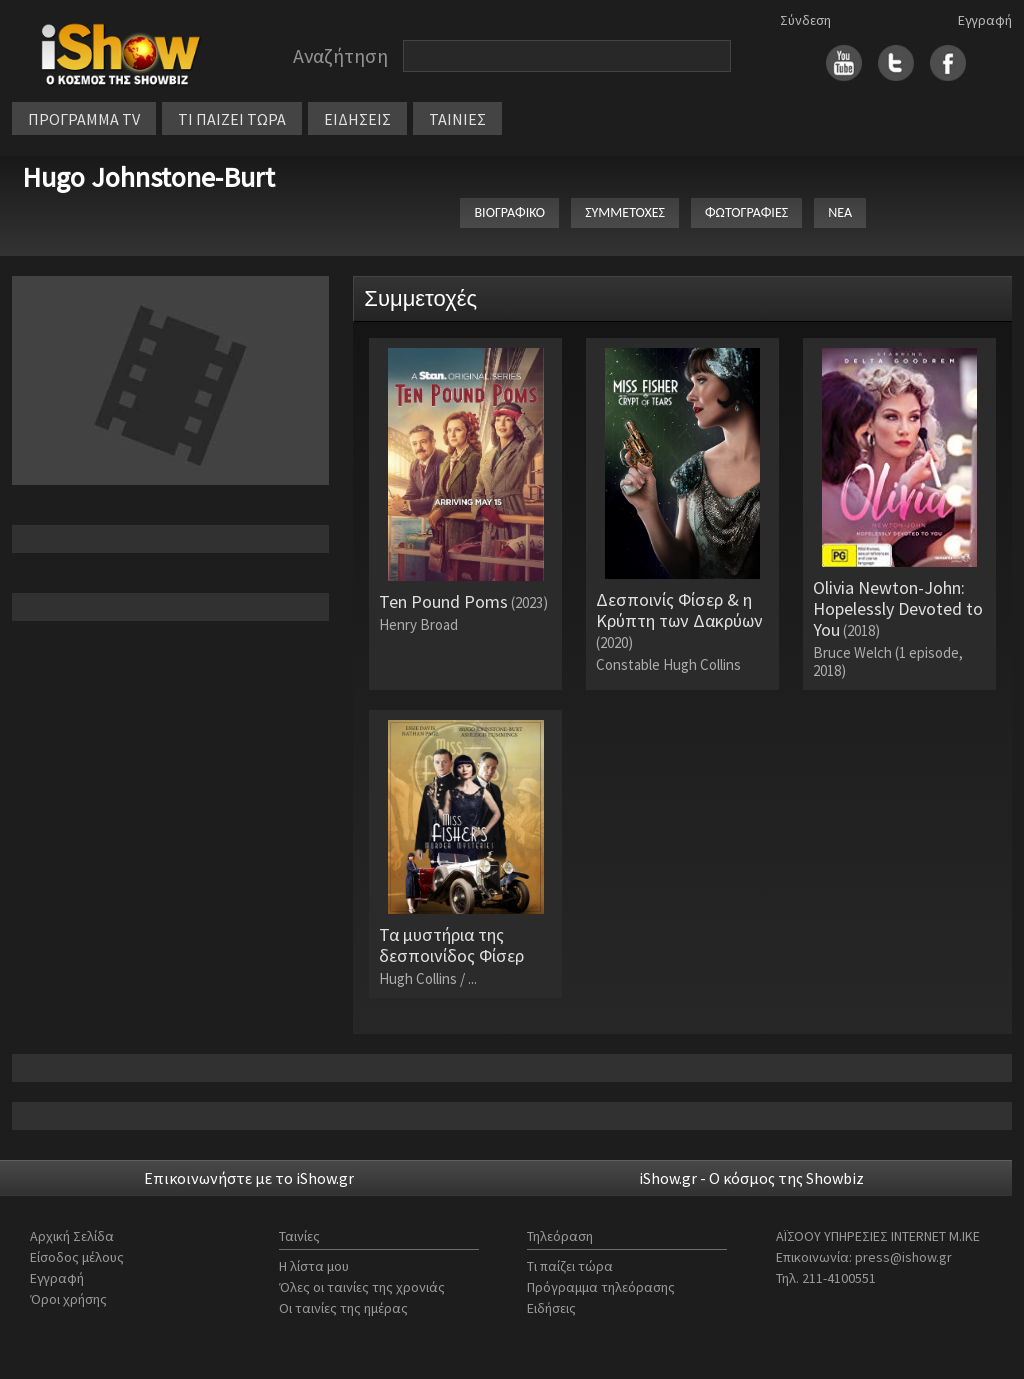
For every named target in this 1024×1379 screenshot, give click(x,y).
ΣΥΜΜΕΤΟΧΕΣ (625, 212)
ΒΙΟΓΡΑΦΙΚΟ (509, 212)
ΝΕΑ (840, 212)
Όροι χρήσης (68, 1299)
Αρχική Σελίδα (72, 1236)
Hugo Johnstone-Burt (148, 177)
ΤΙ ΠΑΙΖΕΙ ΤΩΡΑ (232, 119)
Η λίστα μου (314, 1266)
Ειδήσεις (551, 1308)
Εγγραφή (985, 20)
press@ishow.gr (903, 1257)
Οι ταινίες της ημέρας (343, 1308)
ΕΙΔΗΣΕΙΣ (357, 119)
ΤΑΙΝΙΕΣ (457, 119)
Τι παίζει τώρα (570, 1266)
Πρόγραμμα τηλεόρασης (601, 1287)
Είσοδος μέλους (77, 1257)
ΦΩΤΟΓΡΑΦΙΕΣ (746, 212)
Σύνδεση (805, 20)
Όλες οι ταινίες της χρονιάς (362, 1287)
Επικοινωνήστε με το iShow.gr (249, 1178)
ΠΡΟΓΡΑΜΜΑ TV (84, 119)
